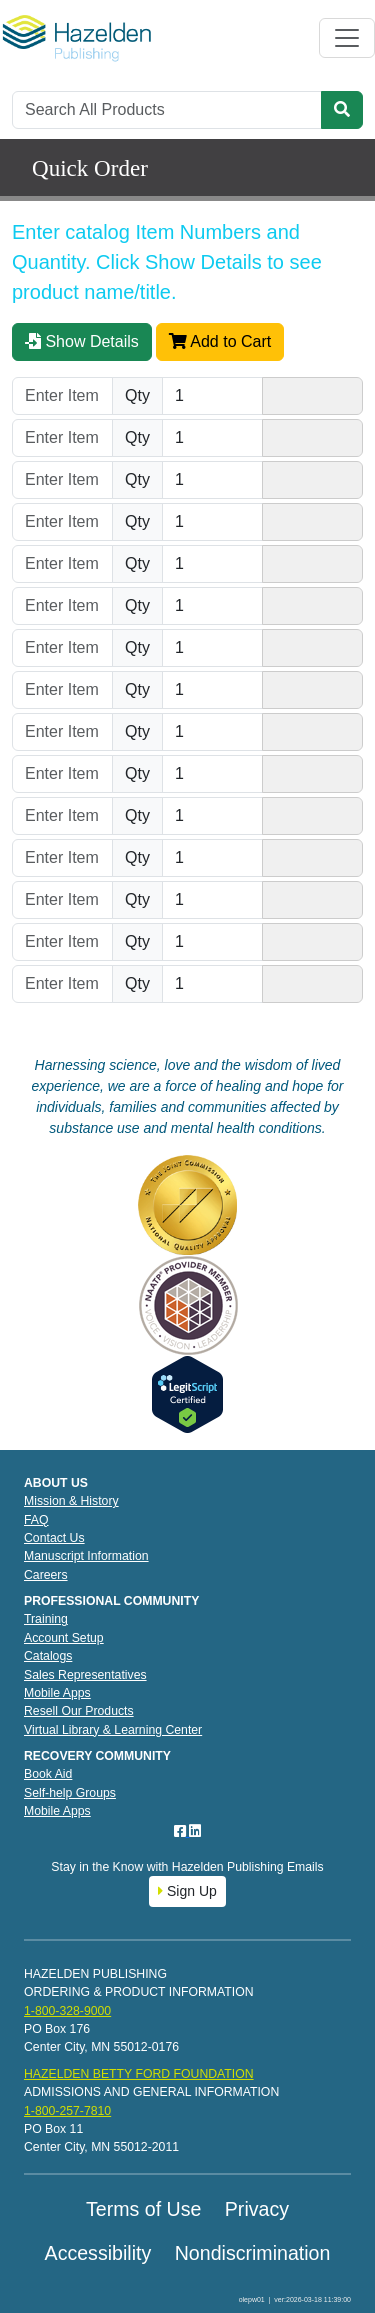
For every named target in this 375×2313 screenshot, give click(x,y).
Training (46, 1619)
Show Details (82, 341)
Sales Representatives (85, 1675)
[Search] (167, 110)
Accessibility (98, 2253)
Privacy (257, 2209)
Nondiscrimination (253, 2253)
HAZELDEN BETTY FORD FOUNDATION (139, 2074)
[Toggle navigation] (347, 38)
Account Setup (64, 1638)
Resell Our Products (79, 1711)
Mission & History (71, 1501)
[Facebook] (182, 1831)
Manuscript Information (86, 1556)
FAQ (36, 1520)
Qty (137, 395)
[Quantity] (212, 396)
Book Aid (48, 1774)
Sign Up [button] (187, 1891)
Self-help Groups (70, 1793)
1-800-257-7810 (67, 2111)
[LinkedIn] (195, 1831)
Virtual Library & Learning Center (113, 1730)
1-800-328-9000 (67, 2011)
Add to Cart (220, 341)
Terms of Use (143, 2209)
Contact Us (54, 1538)
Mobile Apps (57, 1693)
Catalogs (48, 1656)
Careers (46, 1575)
